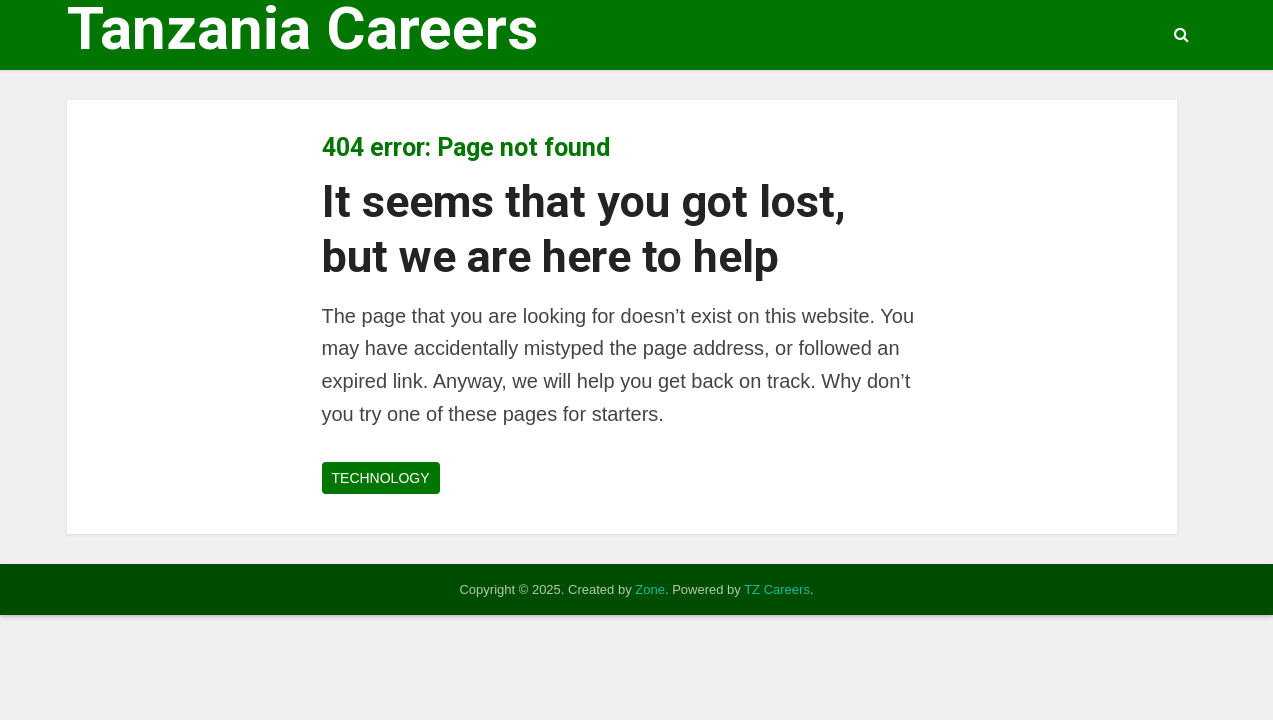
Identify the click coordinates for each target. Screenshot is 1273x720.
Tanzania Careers (302, 29)
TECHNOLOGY (381, 478)
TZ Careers (777, 589)
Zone (650, 589)
